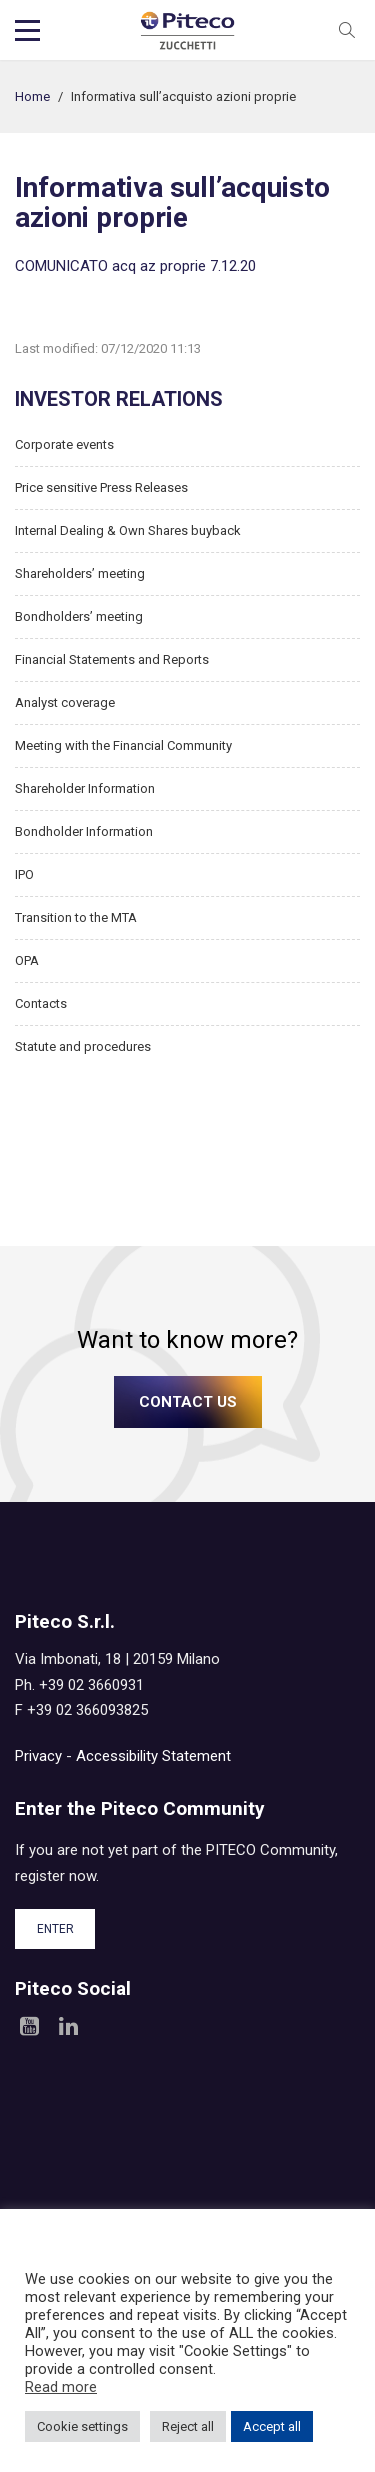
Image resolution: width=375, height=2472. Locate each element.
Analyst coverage (65, 702)
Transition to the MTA (76, 917)
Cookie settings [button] (82, 2426)
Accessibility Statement (153, 1756)
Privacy (38, 1756)
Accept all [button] (272, 2426)
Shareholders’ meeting (80, 573)
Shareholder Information (85, 788)
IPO (24, 874)
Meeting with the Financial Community (123, 745)
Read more (61, 2387)
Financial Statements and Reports (112, 659)
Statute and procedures (83, 1046)
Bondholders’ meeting (79, 616)
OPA (27, 960)
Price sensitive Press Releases (101, 487)
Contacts (41, 1003)
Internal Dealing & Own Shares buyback (128, 530)
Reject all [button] (188, 2426)
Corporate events (64, 444)
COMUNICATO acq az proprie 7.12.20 (135, 266)
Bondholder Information (84, 831)
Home (32, 96)
